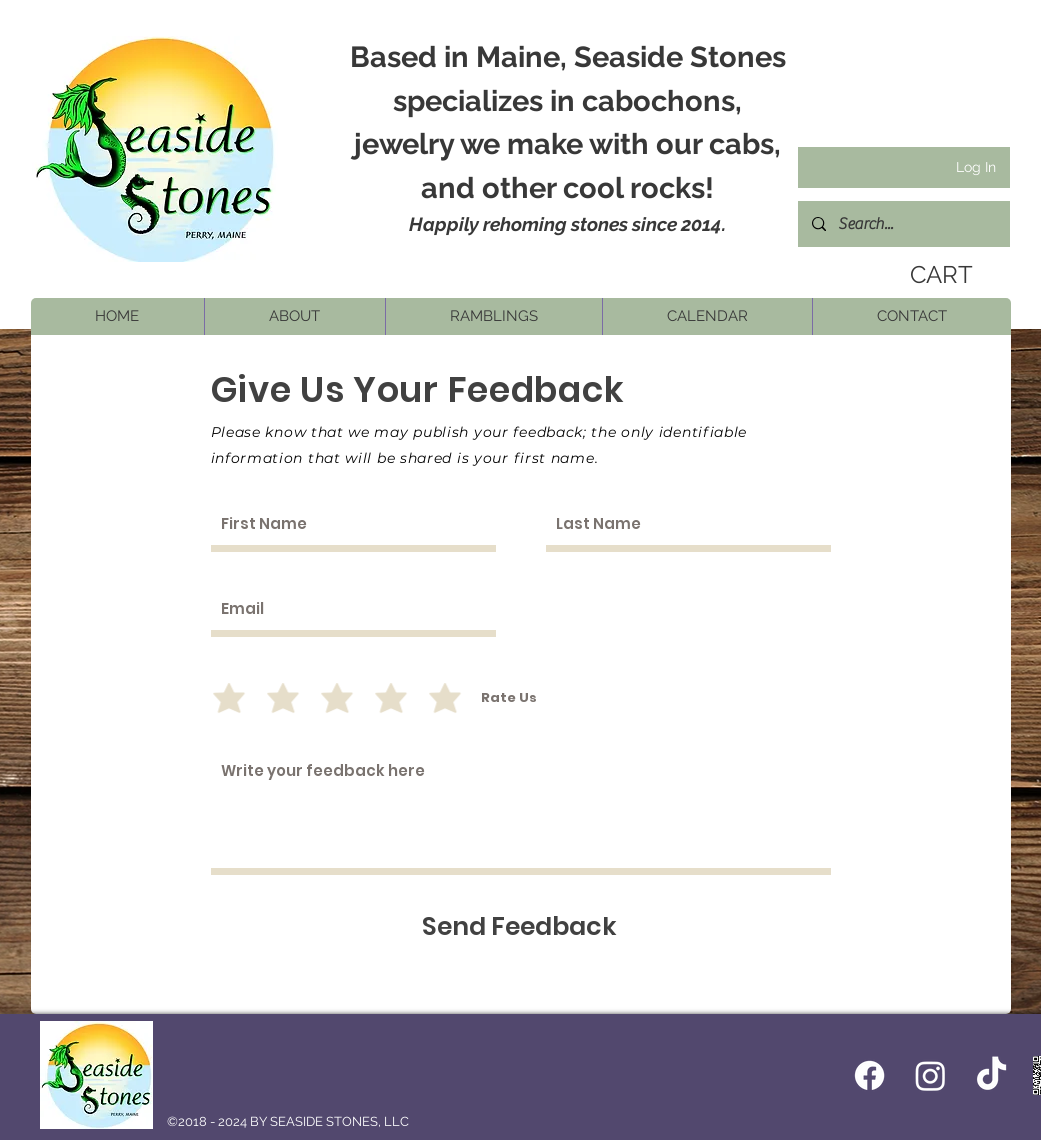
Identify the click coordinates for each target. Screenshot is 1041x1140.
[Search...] (903, 224)
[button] (294, 316)
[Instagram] (930, 1075)
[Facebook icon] (869, 1075)
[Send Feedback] (519, 926)
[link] (937, 275)
